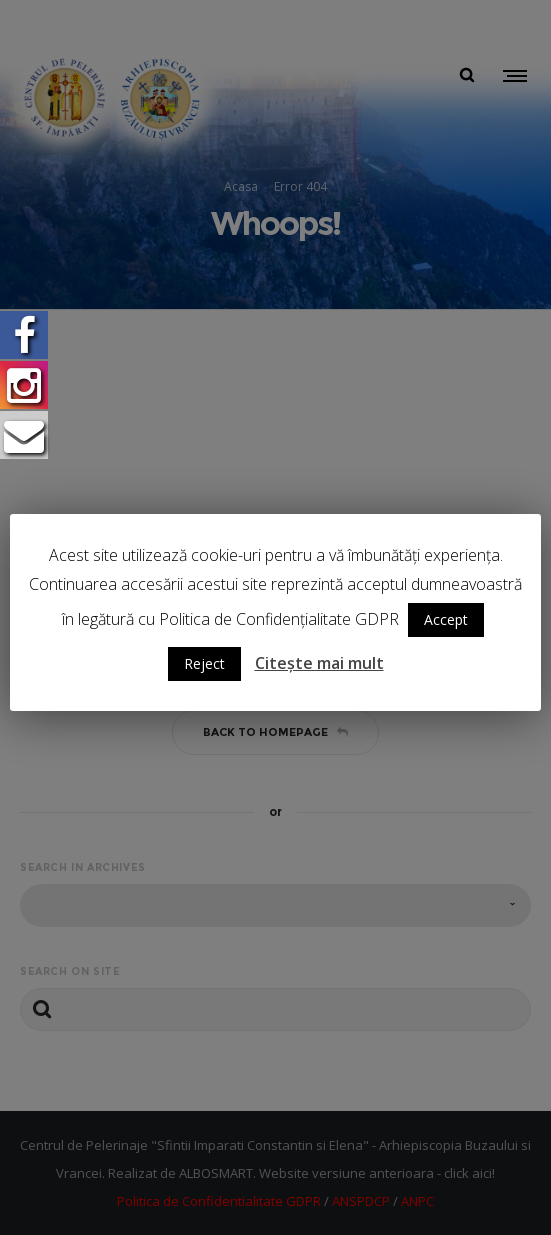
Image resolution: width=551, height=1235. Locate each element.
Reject (204, 663)
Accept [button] (446, 619)
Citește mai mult (319, 663)
